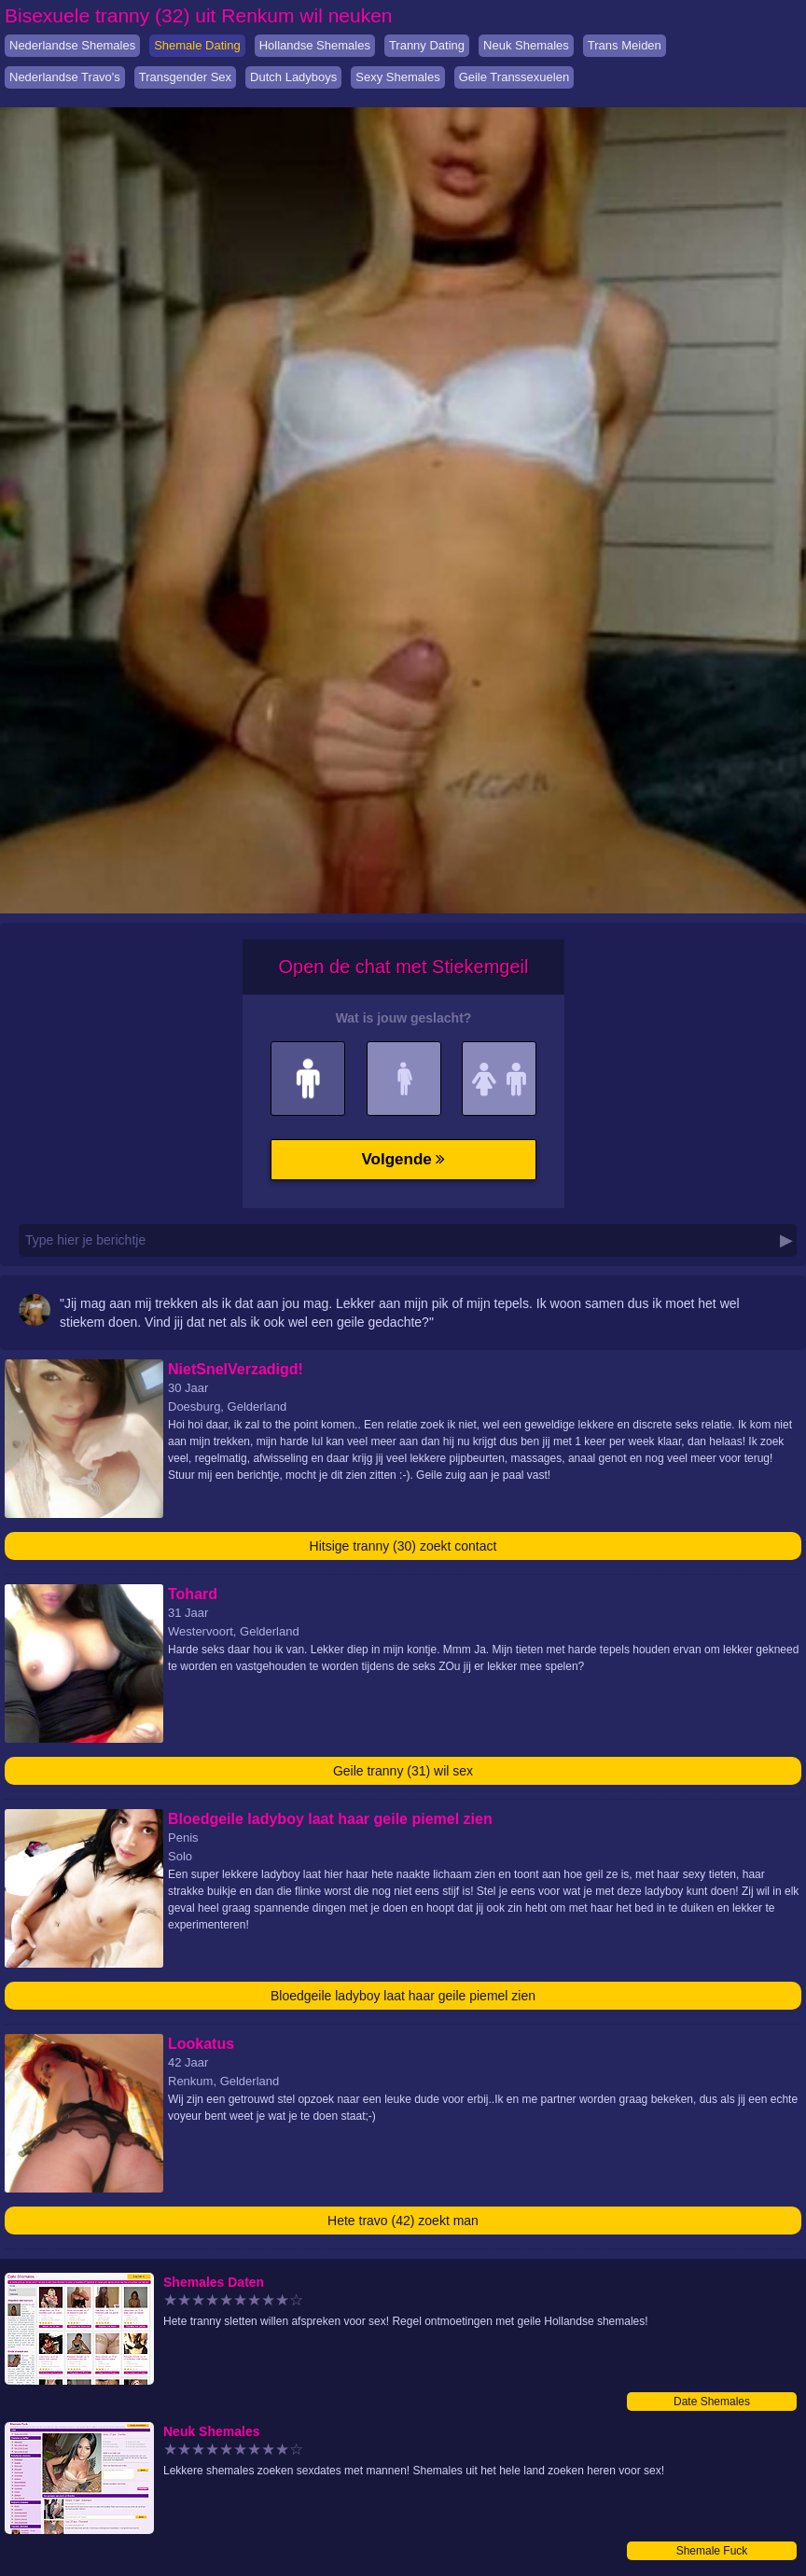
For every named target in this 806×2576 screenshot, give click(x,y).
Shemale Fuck (712, 2550)
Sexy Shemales (397, 77)
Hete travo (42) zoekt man (403, 2220)
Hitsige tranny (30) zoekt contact (403, 1546)
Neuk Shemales (526, 45)
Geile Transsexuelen (514, 77)
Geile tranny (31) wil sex (403, 1770)
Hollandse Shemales (314, 45)
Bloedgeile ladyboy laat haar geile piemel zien (403, 1995)
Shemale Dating (197, 45)
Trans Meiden (624, 45)
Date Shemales (712, 2401)
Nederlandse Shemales (72, 45)
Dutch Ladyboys (293, 77)
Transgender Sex (185, 77)
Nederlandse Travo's (64, 77)
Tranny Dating (427, 45)
